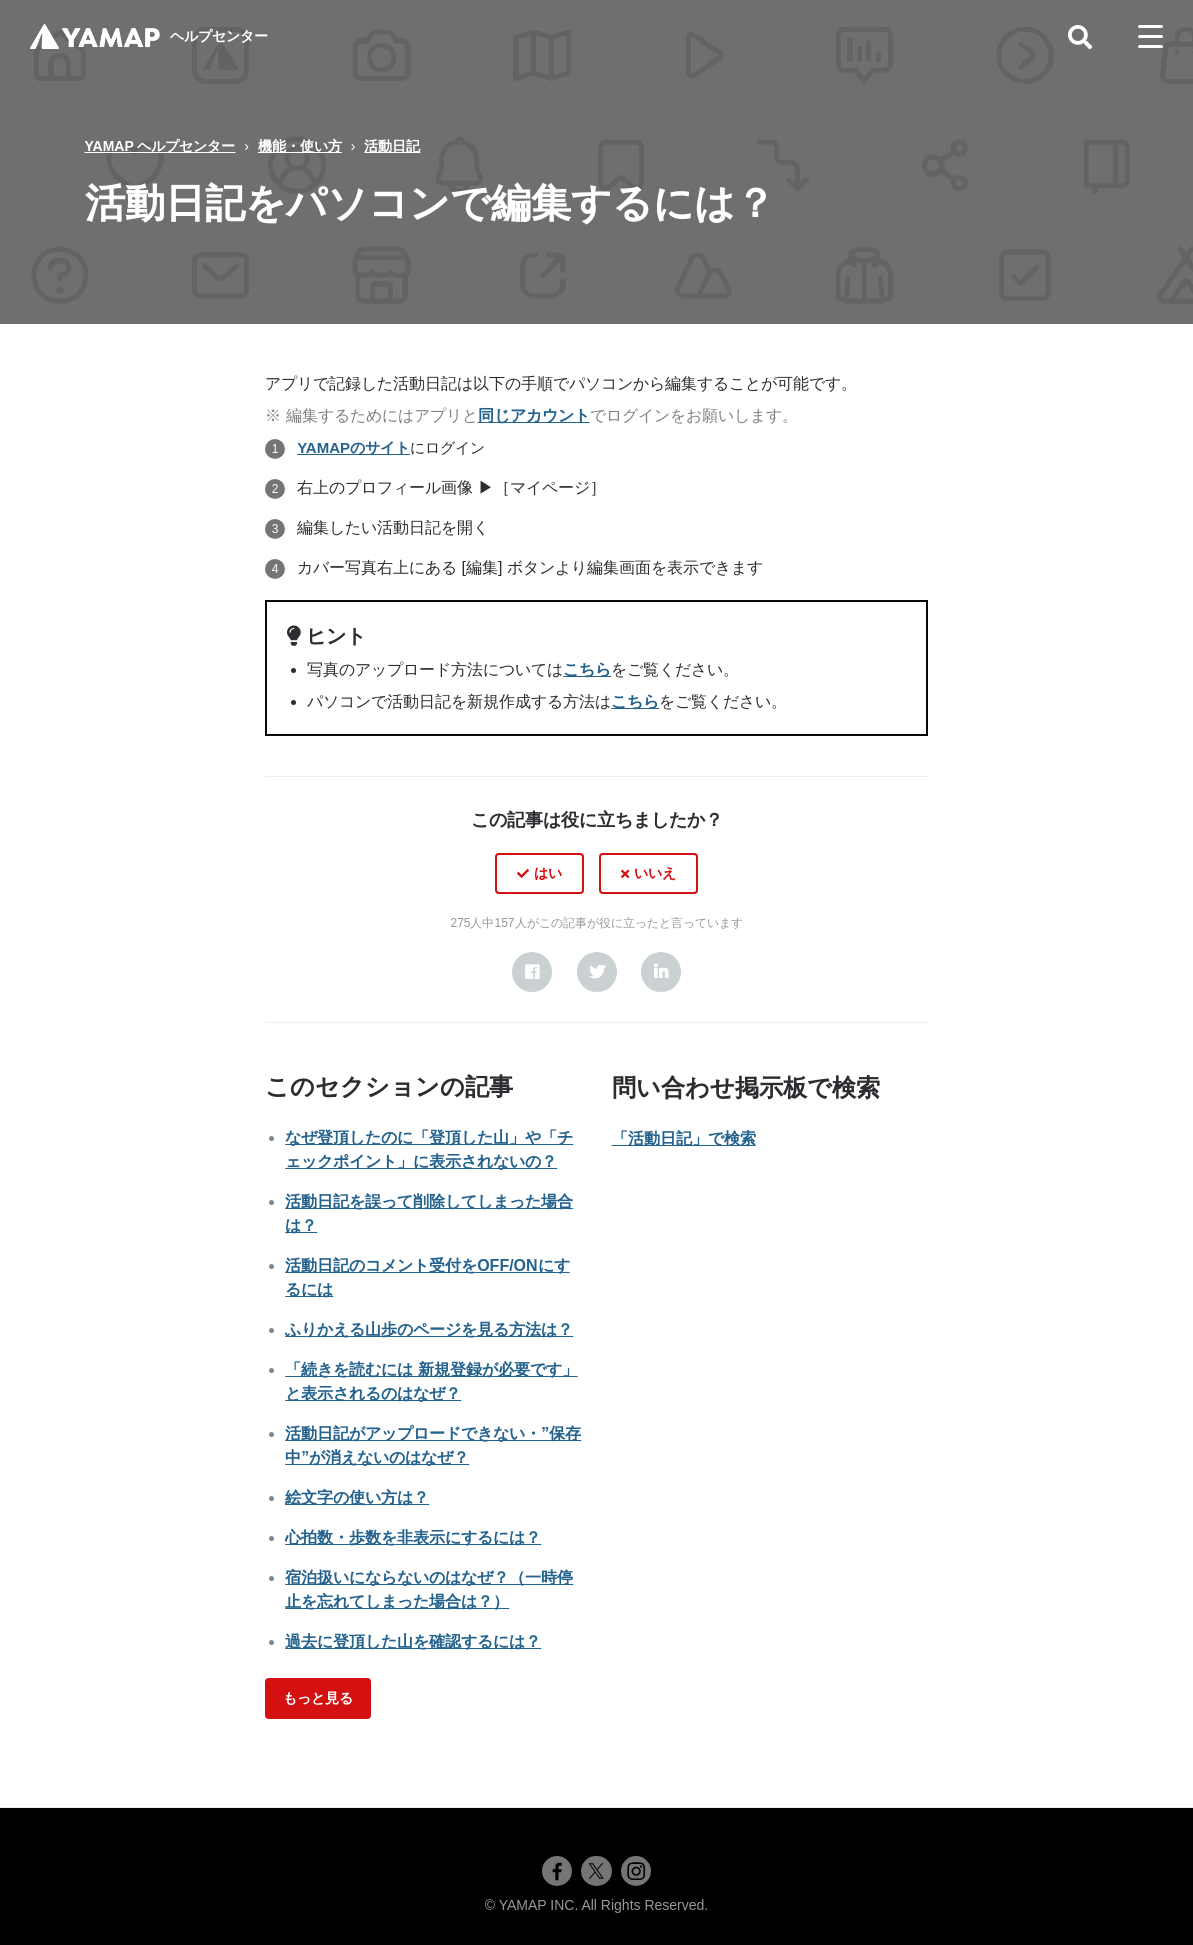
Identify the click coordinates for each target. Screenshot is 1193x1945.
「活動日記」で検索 (684, 1138)
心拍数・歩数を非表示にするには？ (413, 1537)
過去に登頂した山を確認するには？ (413, 1641)
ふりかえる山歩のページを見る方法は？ (429, 1329)
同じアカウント (534, 415)
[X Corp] (597, 972)
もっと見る (318, 1698)
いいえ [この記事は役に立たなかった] (655, 873)
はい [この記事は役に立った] (548, 873)
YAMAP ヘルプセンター (160, 146)
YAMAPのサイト (353, 447)
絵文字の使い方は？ (357, 1497)
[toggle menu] (1150, 37)
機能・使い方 (300, 146)
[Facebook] (532, 972)
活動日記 (392, 146)
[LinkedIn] (661, 972)
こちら (587, 669)
